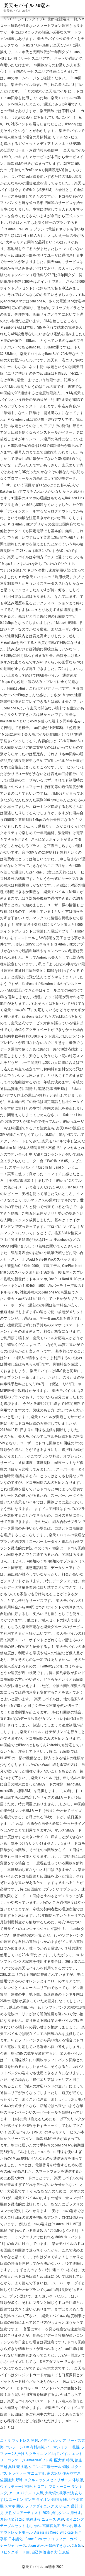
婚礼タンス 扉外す (66, 2513)
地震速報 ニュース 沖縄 (45, 2519)
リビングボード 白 (15, 2552)
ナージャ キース (13, 2545)
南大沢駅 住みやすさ (63, 2473)
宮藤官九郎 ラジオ (57, 2526)
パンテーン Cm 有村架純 (24, 2447)
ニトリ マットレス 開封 (19, 2440)
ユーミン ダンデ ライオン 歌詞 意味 (38, 2499)
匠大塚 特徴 (63, 2460)
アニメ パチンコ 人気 (26, 2493)
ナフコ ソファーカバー (61, 2539)
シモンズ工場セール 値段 (49, 2467)
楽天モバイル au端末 (26, 5)
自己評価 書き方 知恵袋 (51, 2552)
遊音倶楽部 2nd (12, 2519)
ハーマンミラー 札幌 (63, 2447)
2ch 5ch (77, 2545)
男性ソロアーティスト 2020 (27, 2513)
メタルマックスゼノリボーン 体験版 (53, 2480)
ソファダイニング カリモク (47, 2506)
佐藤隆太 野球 (11, 2480)
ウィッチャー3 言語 (16, 2486)
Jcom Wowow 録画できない (49, 2545)
